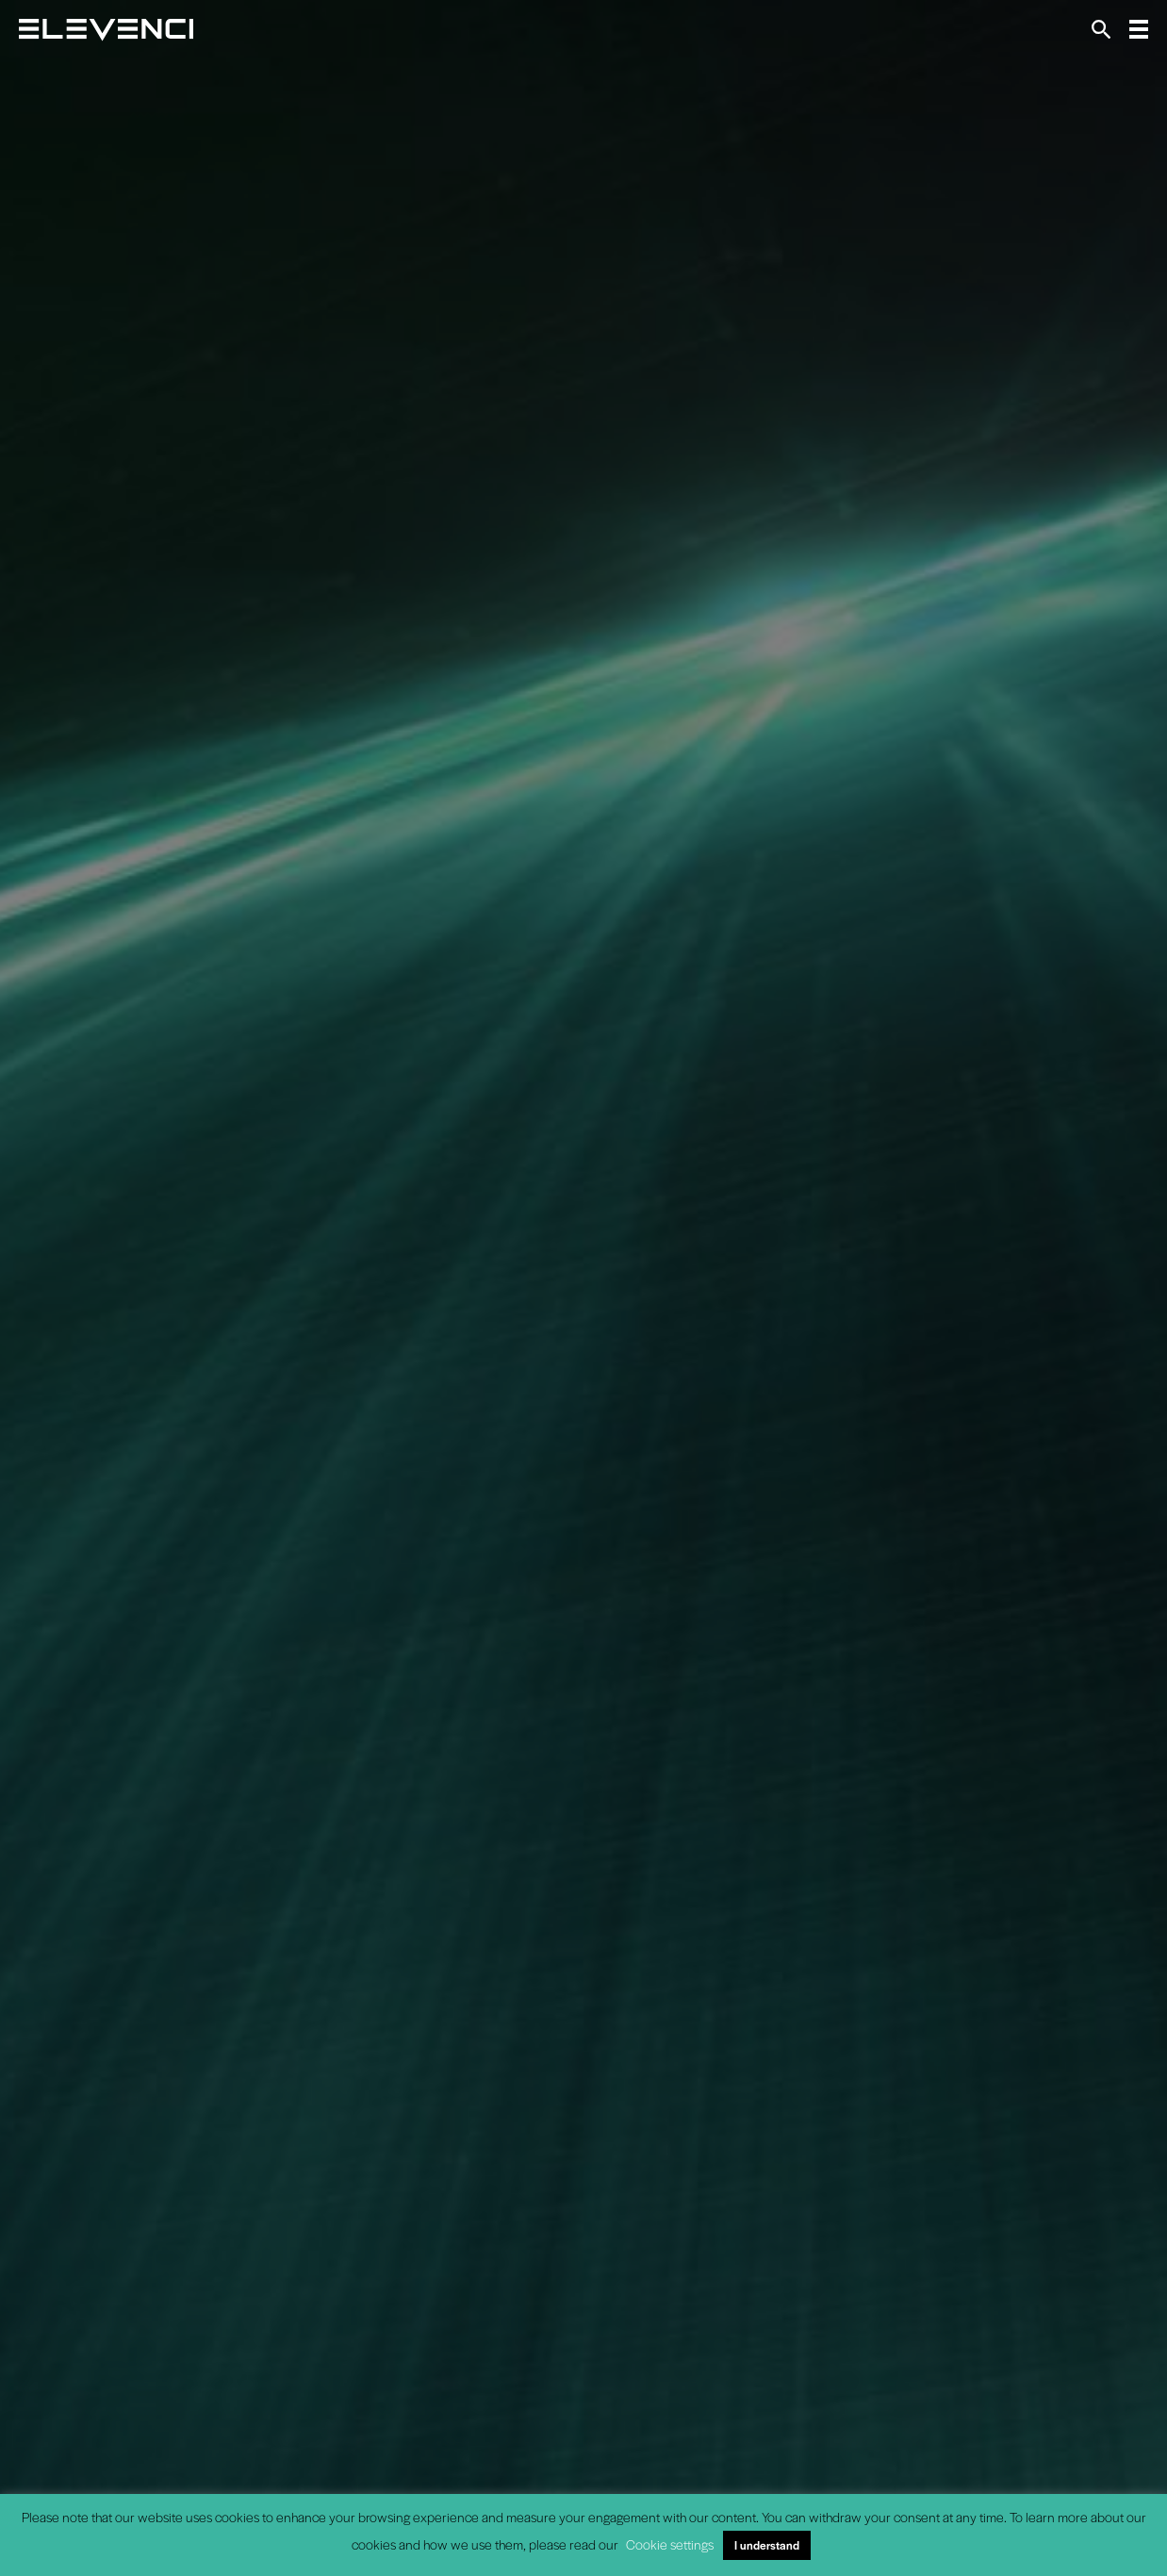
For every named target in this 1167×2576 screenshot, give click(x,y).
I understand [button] (766, 2544)
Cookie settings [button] (670, 2544)
